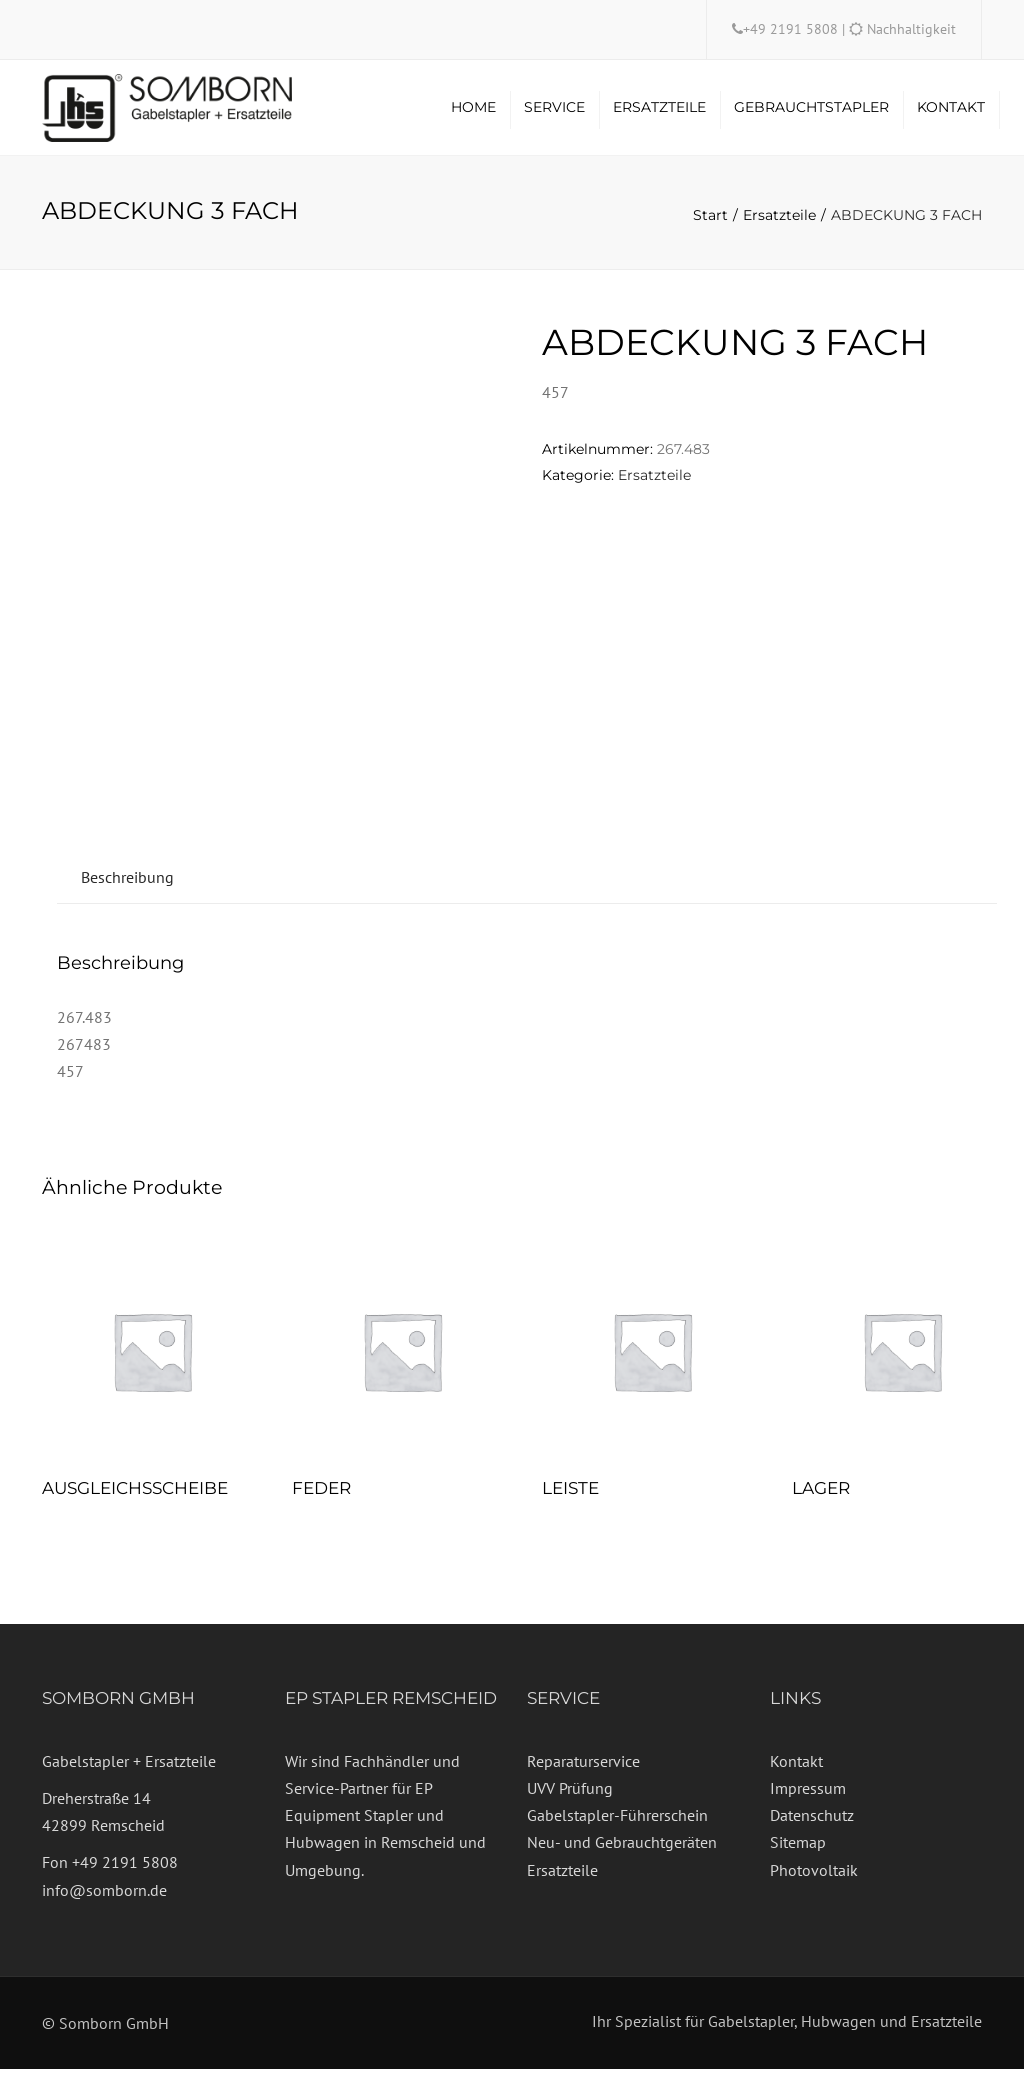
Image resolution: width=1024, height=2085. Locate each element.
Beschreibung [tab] (127, 892)
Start (710, 231)
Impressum (808, 1804)
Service (554, 115)
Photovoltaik (814, 1885)
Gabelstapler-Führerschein (617, 1831)
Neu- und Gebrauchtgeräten (622, 1858)
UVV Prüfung (570, 1804)
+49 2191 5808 (792, 29)
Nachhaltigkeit (911, 29)
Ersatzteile (659, 115)
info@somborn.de (104, 1905)
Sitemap (798, 1858)
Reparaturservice (583, 1776)
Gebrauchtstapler (811, 115)
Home (473, 115)
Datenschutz (812, 1831)
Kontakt (951, 115)
